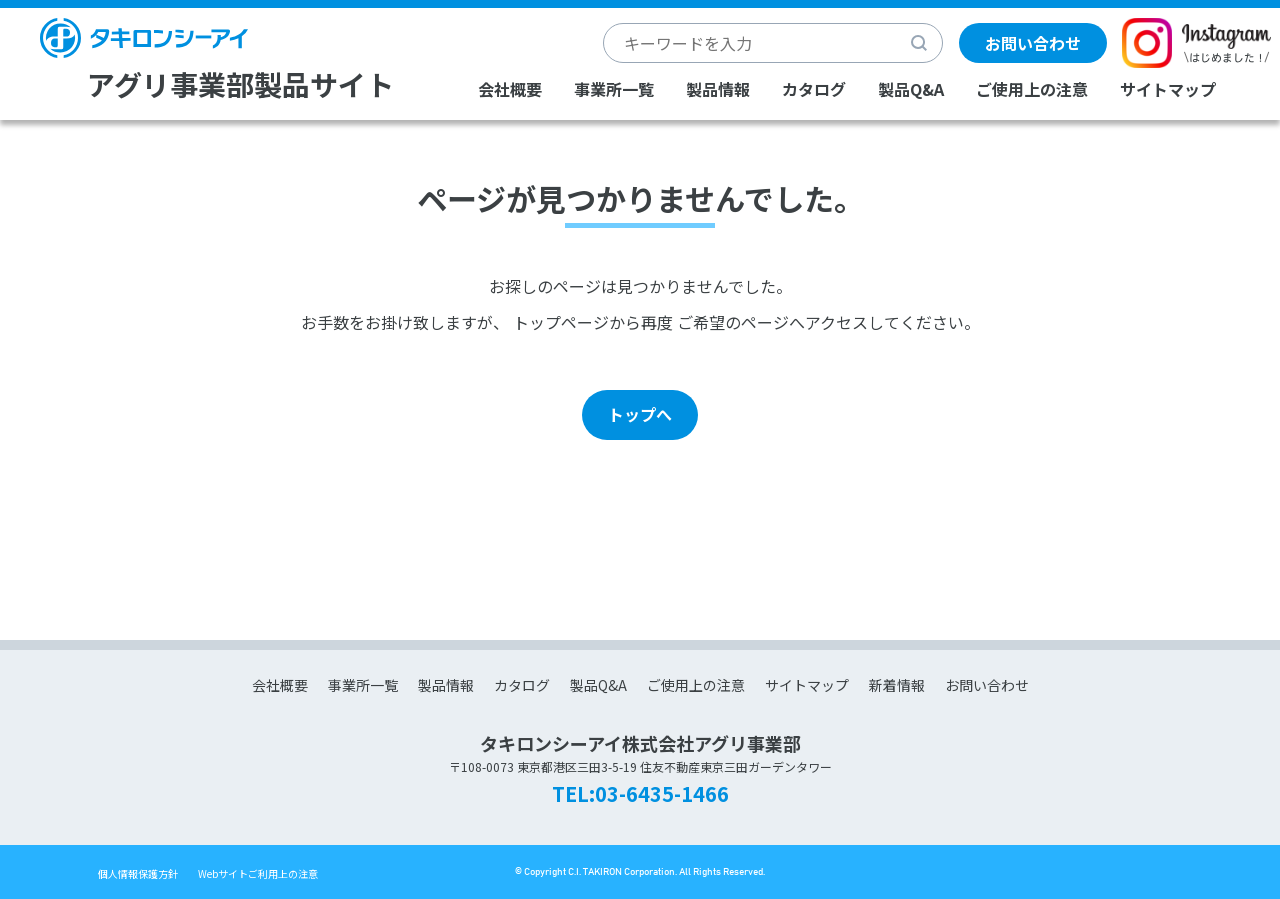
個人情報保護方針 (138, 873)
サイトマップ (1168, 89)
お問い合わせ (1033, 43)
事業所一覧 (614, 89)
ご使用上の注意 (1032, 89)
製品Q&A (911, 89)
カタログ (814, 89)
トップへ (640, 414)
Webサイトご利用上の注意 (258, 873)
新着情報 (897, 685)
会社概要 (510, 89)
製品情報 (718, 89)
